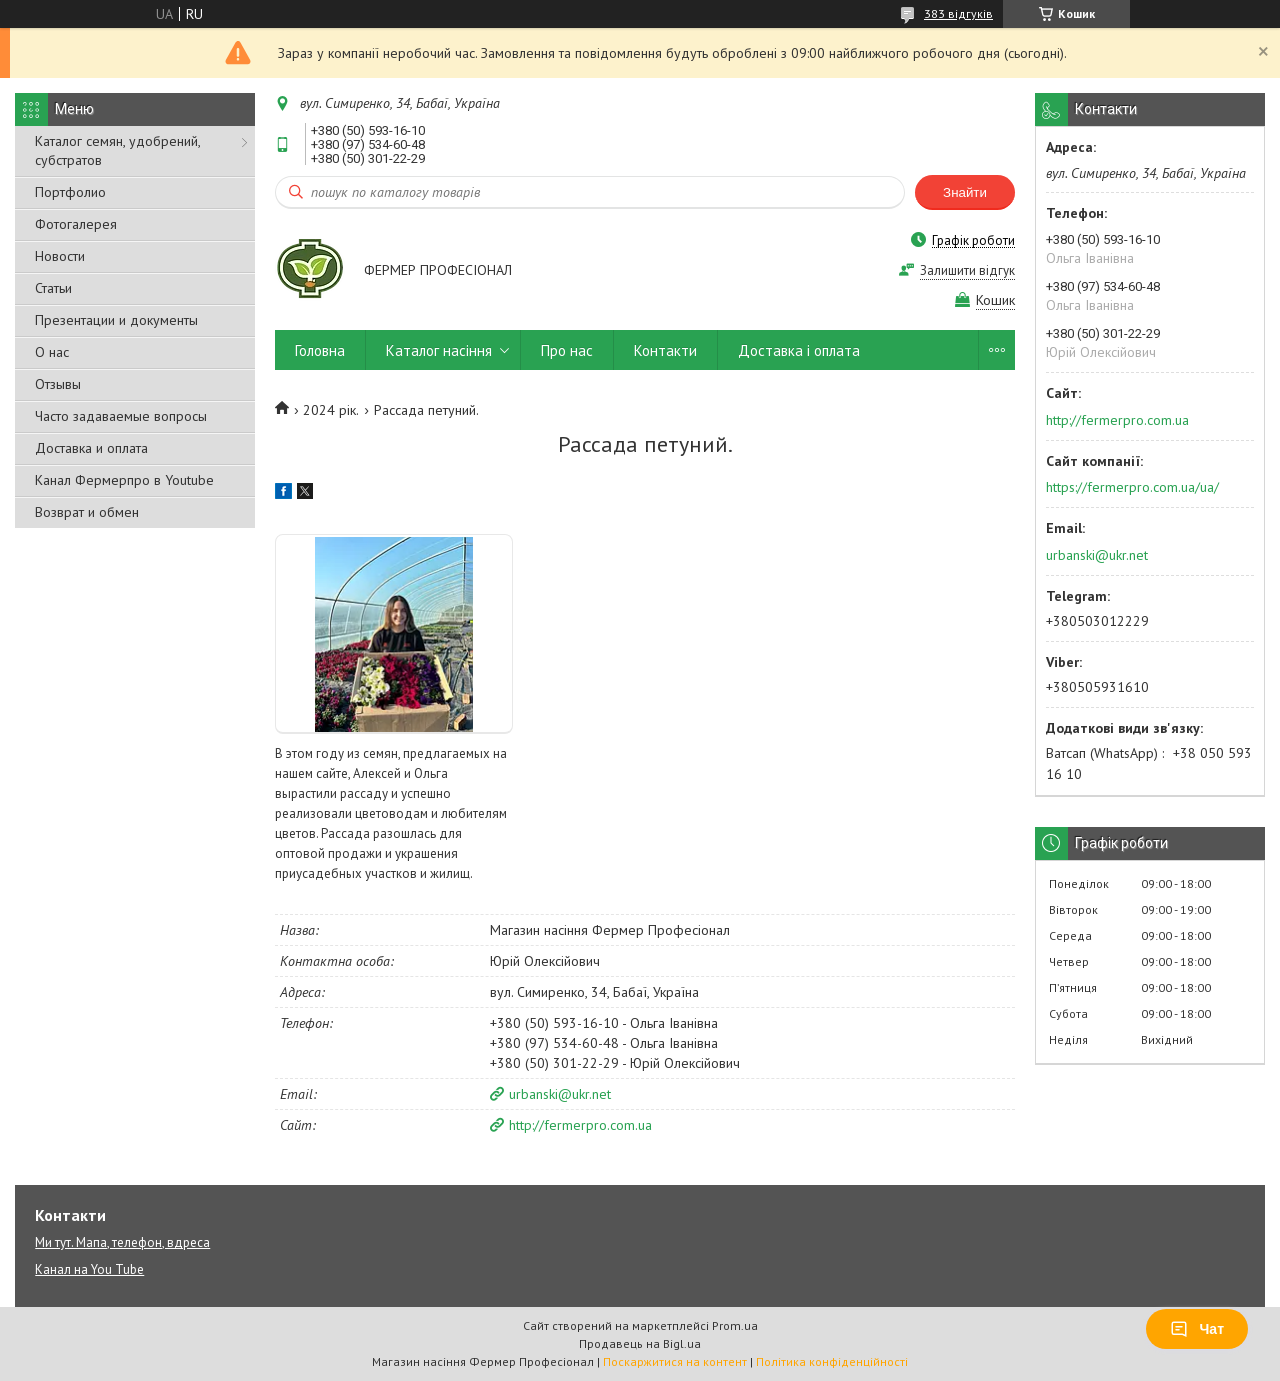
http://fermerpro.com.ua (580, 1125)
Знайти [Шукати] (965, 192)
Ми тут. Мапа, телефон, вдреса (122, 1242)
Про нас (567, 350)
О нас (52, 352)
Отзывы (58, 384)
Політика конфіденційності (832, 1361)
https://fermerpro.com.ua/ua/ (1132, 487)
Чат (1197, 1329)
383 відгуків (958, 13)
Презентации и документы (116, 320)
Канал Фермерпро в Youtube (124, 480)
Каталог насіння (439, 350)
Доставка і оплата (799, 350)
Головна (320, 350)
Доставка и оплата (91, 448)
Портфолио (70, 192)
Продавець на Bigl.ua (640, 1343)
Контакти (665, 350)
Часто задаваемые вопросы (121, 416)
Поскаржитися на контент (675, 1361)
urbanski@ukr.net (560, 1094)
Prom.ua (735, 1325)
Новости (60, 256)
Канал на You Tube (89, 1269)
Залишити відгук (967, 270)
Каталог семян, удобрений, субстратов (117, 150)
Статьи (53, 288)
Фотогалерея (76, 224)
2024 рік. (331, 410)
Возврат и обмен (87, 512)
